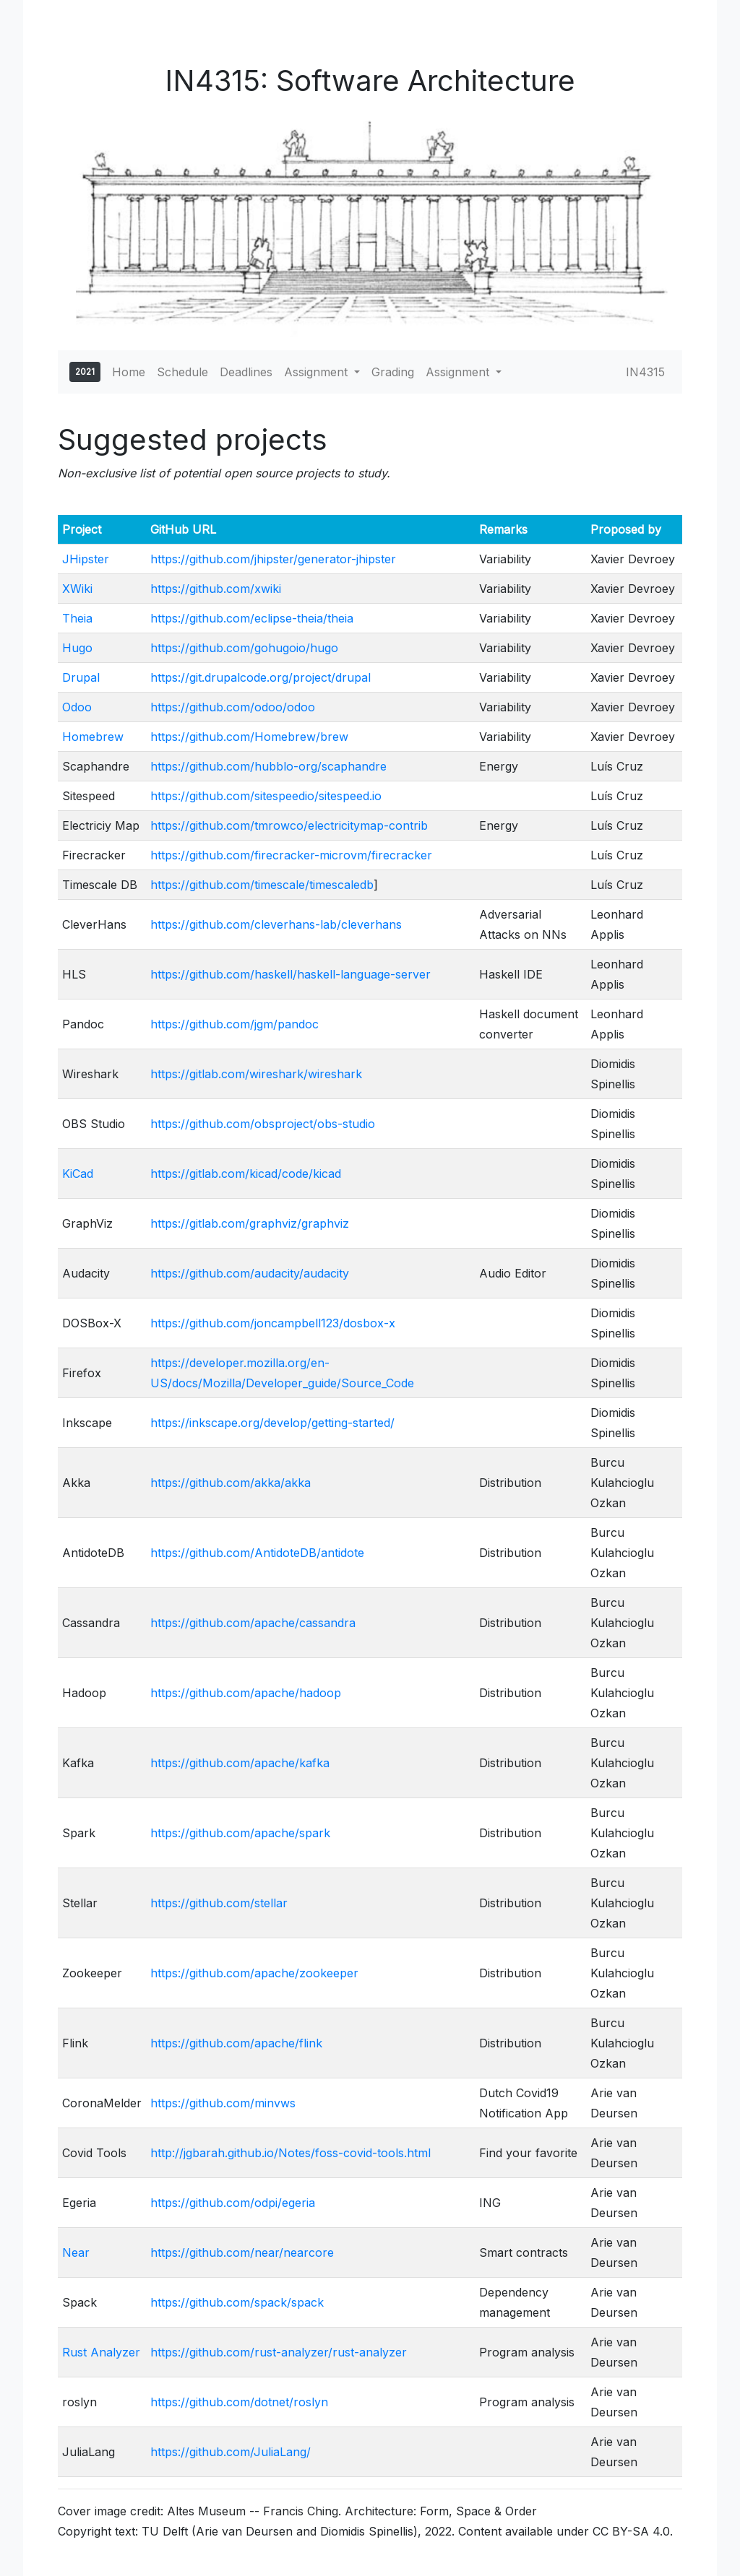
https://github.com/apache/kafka (240, 1763)
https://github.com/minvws (223, 2103)
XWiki (77, 588)
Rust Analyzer (101, 2352)
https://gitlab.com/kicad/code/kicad (245, 1173)
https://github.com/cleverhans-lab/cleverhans (276, 924)
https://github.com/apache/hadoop (245, 1693)
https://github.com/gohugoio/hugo (244, 648)
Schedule (182, 372)
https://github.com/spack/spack (237, 2302)
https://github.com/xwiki (215, 588)
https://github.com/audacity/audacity (249, 1273)
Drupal (81, 677)
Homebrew (93, 736)
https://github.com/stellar (219, 1903)
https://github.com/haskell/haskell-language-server (290, 974)
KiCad (77, 1173)
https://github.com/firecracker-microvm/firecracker (291, 855)
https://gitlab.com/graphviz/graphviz (249, 1223)
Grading (392, 372)
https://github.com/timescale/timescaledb (262, 884)
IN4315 (645, 372)
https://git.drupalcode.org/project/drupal (260, 677)
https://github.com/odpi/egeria (232, 2202)
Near (76, 2252)
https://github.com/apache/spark (240, 1833)
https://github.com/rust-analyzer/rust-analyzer (278, 2352)
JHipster (85, 559)
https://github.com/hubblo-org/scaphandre (268, 766)
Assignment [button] (317, 372)
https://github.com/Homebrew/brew (249, 736)
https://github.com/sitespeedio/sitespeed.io (266, 796)
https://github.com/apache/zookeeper (254, 1973)
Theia (77, 618)
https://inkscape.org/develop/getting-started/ (272, 1422)
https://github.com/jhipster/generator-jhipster (273, 559)
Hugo (77, 648)
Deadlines (246, 372)
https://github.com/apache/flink (236, 2043)
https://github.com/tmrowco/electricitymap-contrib (289, 825)
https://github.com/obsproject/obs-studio (262, 1123)
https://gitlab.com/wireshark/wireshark (256, 1074)
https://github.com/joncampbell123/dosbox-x (272, 1323)
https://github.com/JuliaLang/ (230, 2452)
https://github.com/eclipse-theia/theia (251, 618)
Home (128, 372)
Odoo (77, 707)
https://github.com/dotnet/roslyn (239, 2402)
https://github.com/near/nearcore (242, 2252)
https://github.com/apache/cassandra (253, 1623)
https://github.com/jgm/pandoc (234, 1024)
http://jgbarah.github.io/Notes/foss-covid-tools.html (290, 2153)
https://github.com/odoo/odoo (232, 707)
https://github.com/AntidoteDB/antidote (257, 1552)
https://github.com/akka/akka (230, 1482)
